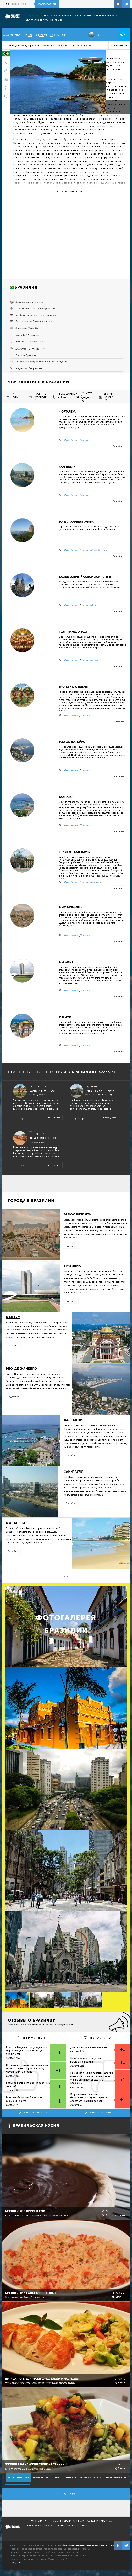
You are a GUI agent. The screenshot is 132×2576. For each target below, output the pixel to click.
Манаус (62, 45)
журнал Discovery (12, 2529)
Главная (28, 35)
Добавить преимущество (33, 2112)
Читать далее (53, 1117)
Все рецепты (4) (66, 2493)
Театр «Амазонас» (73, 631)
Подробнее (118, 446)
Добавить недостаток (98, 2112)
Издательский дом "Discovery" (12, 18)
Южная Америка (44, 35)
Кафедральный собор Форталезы (85, 576)
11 (83, 1119)
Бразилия (61, 35)
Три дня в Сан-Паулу (74, 852)
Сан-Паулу (67, 466)
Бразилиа (49, 45)
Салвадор (66, 797)
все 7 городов (119, 45)
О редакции (16, 2562)
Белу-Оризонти (30, 45)
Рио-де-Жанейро (81, 45)
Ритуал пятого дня (42, 1138)
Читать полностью (70, 191)
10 (27, 1119)
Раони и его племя (73, 686)
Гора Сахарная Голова (76, 521)
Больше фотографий (115, 1964)
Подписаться (47, 4)
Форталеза (67, 411)
